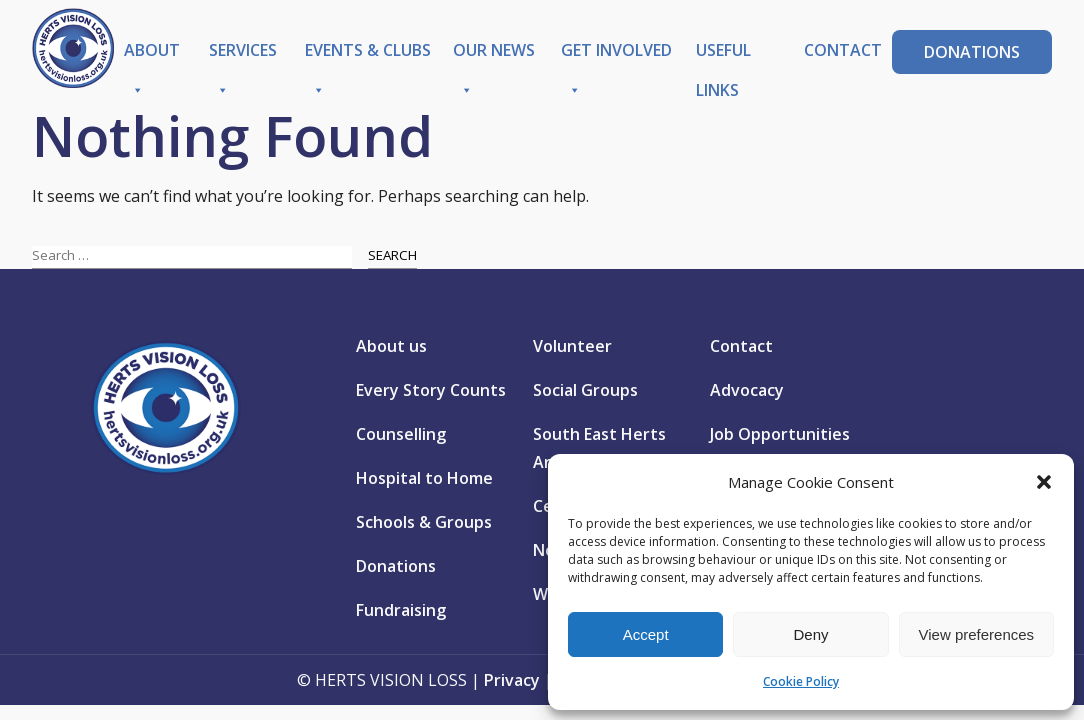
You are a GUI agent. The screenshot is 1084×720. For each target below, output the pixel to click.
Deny (810, 634)
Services (243, 54)
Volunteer (572, 346)
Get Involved (616, 54)
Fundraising (401, 610)
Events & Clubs (368, 54)
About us (391, 346)
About (152, 54)
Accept (646, 634)
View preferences (977, 634)
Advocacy (747, 390)
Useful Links (723, 54)
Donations (972, 52)
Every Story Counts (431, 390)
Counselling (401, 434)
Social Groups (585, 390)
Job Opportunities (780, 434)
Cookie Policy (801, 681)
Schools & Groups (424, 522)
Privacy (512, 680)
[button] (1044, 482)
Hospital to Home (424, 478)
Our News (494, 54)
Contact (843, 50)
